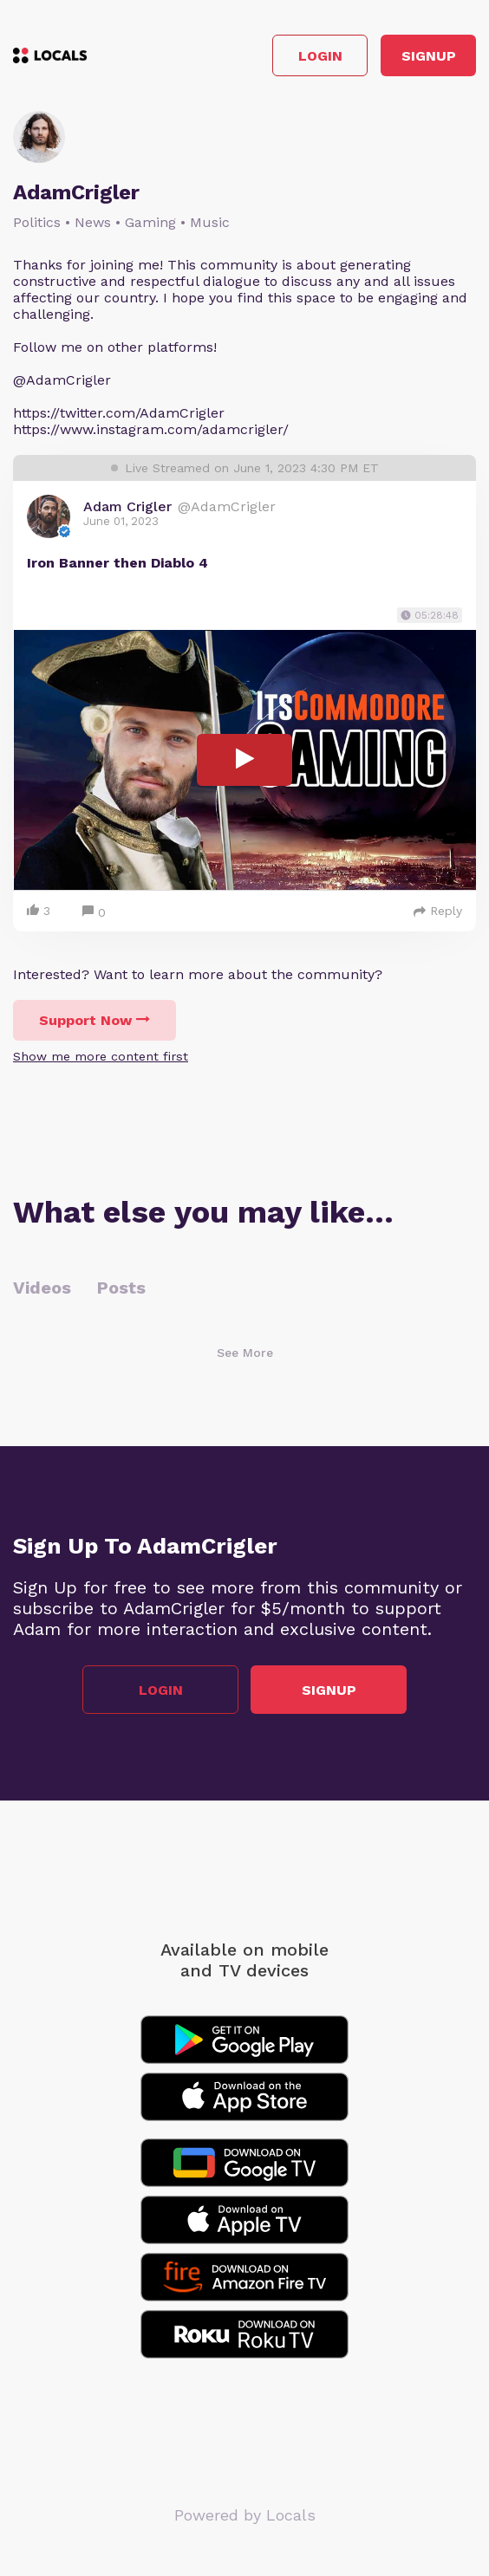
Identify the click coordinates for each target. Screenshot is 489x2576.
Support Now (94, 1020)
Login (320, 56)
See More (245, 1352)
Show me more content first (100, 1056)
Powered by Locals (245, 2515)
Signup (428, 56)
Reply (438, 911)
